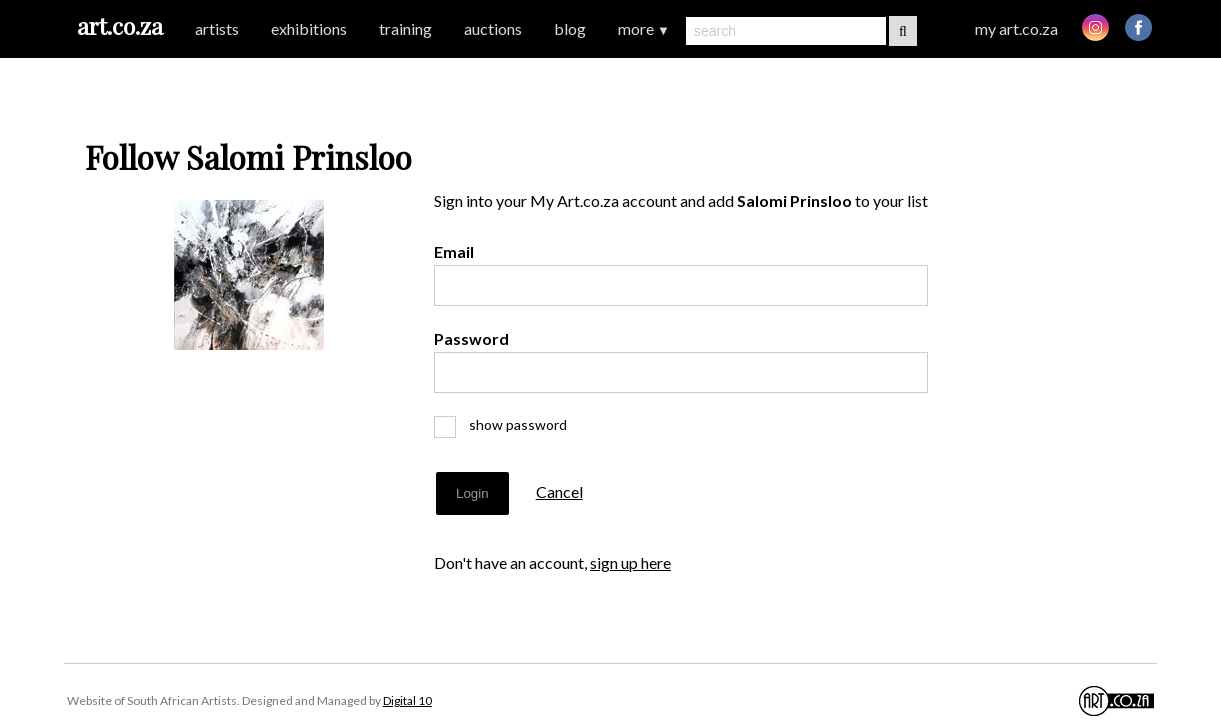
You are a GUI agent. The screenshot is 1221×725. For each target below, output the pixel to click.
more (644, 28)
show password (509, 424)
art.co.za (120, 25)
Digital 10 (407, 700)
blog (570, 28)
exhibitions (309, 28)
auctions (493, 28)
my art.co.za (1016, 28)
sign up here (630, 562)
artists (217, 28)
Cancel (559, 491)
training (405, 28)
